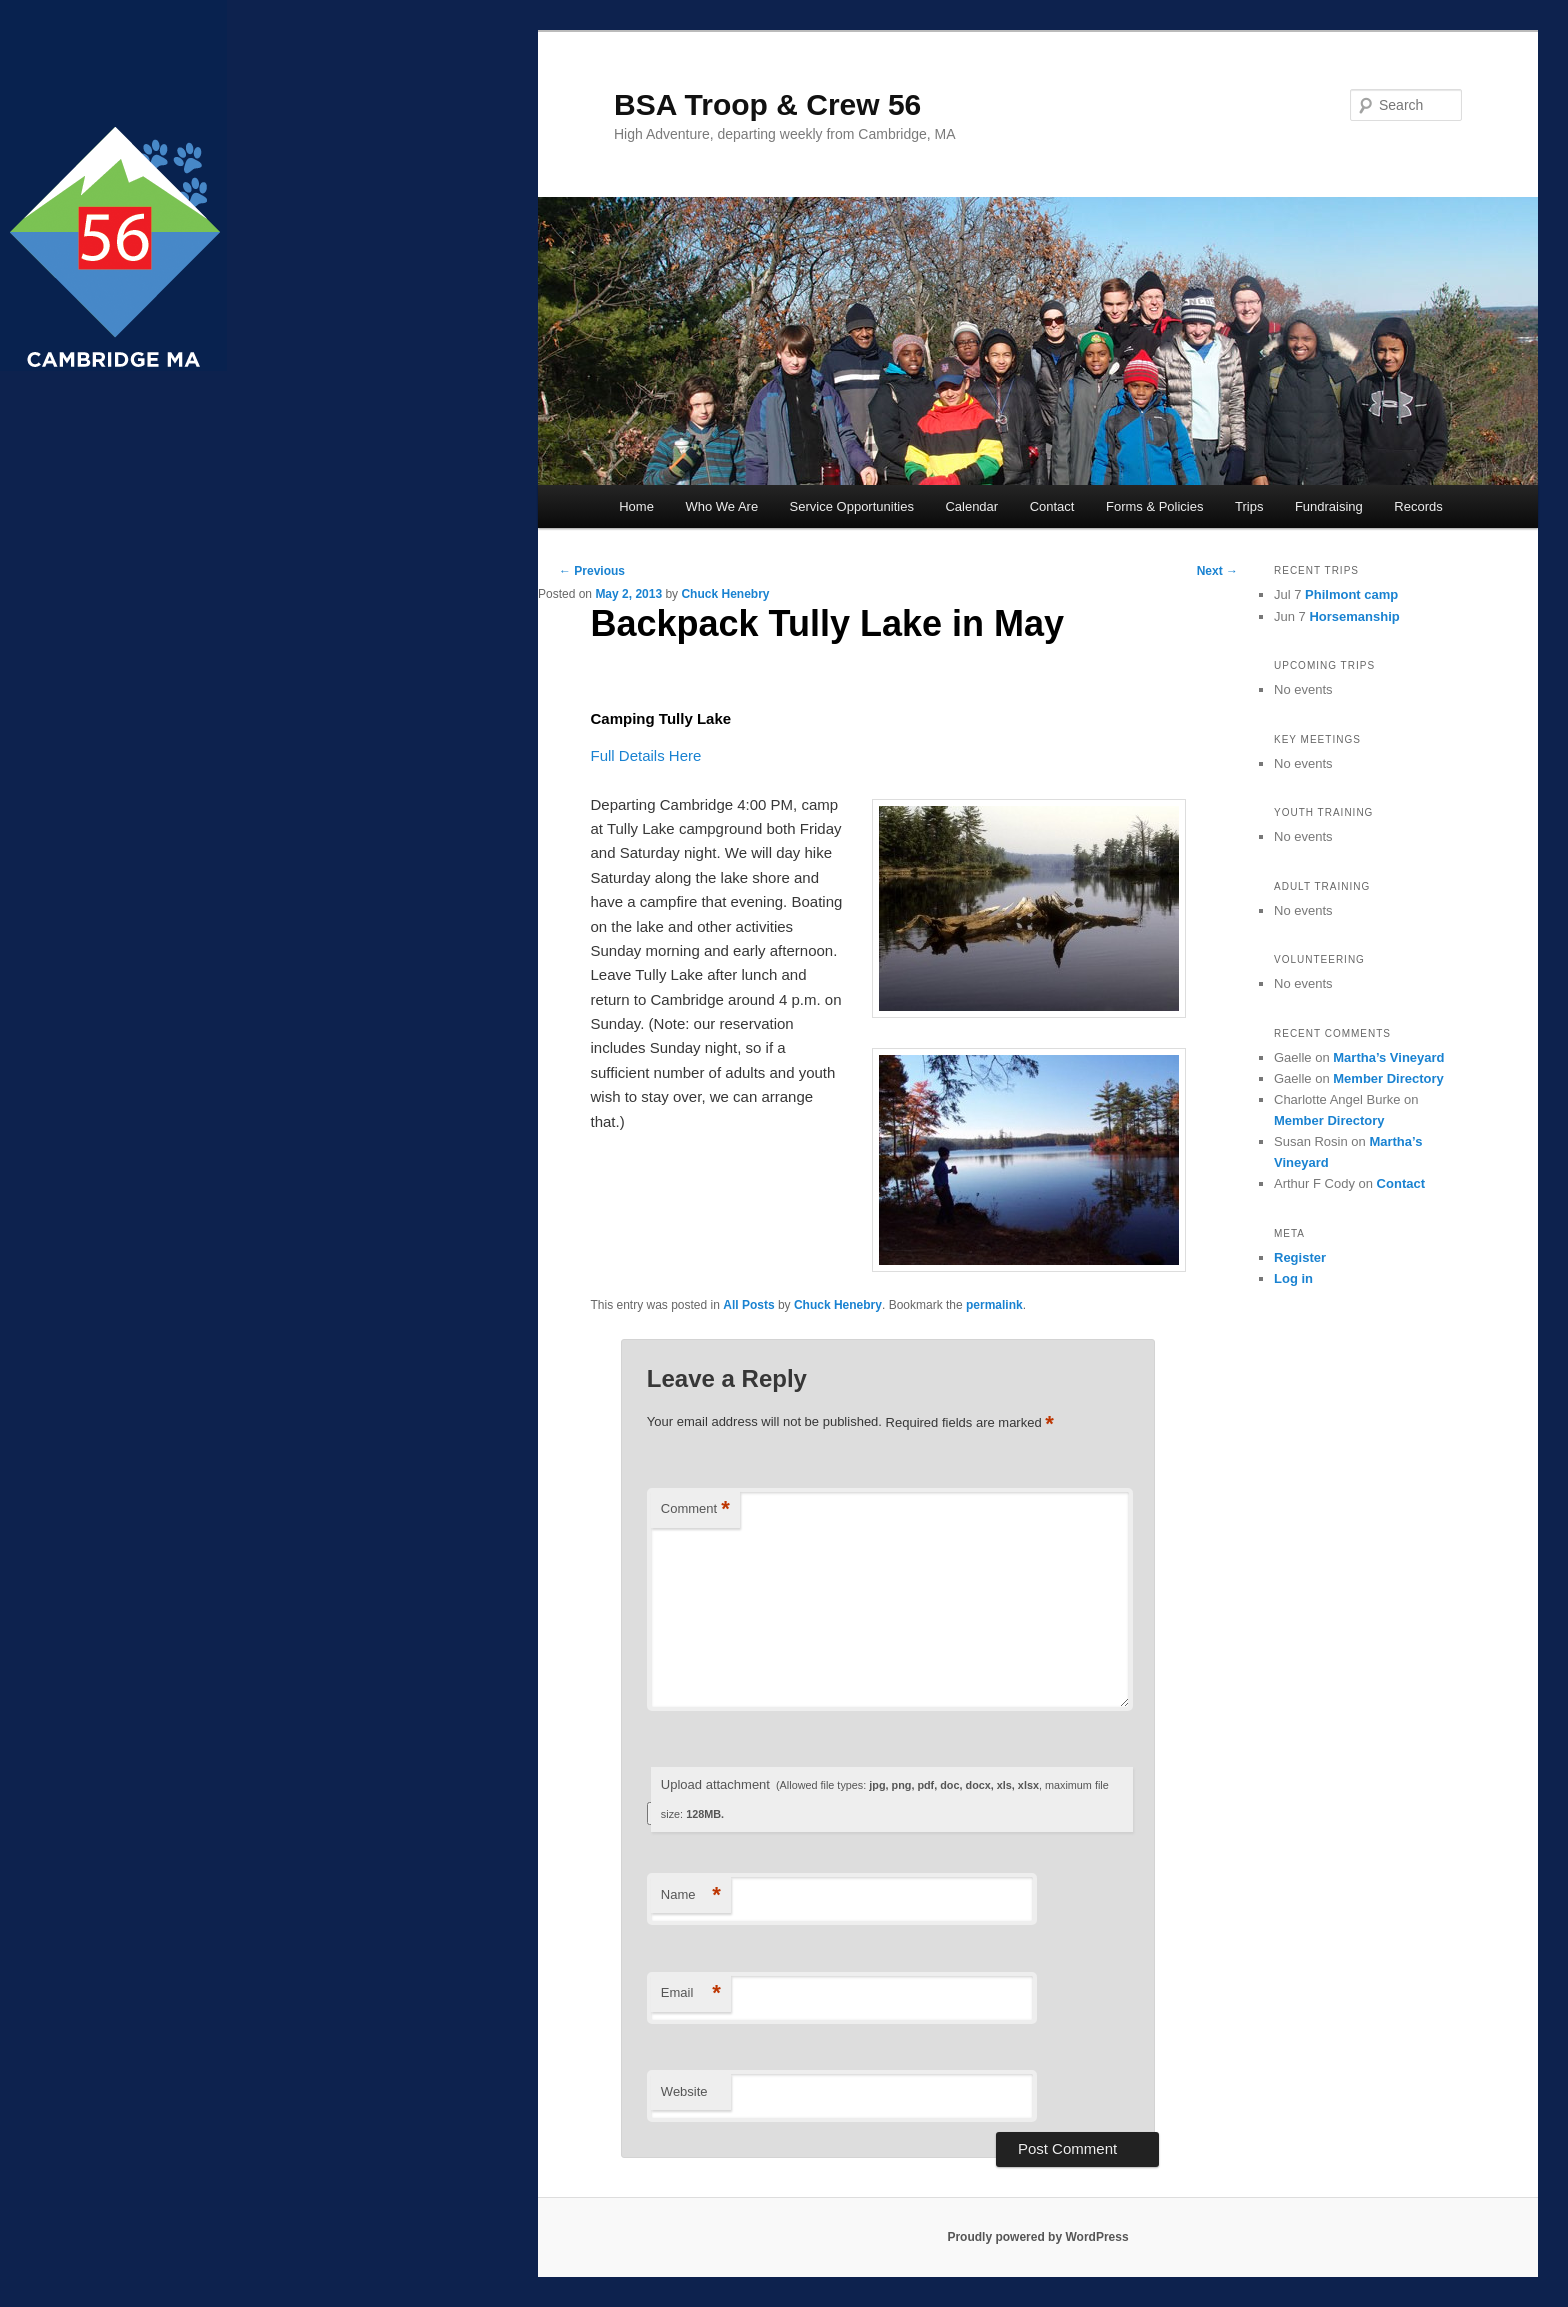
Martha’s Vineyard (1388, 1057)
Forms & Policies (1155, 506)
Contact (1052, 506)
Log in (1293, 1278)
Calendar (971, 506)
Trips (1249, 506)
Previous (592, 571)
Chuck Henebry (725, 594)
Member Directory (1388, 1078)
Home (636, 506)
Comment (695, 1509)
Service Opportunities (852, 506)
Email (691, 1993)
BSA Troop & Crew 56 (767, 104)
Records (1418, 506)
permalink (994, 1305)
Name (691, 1895)
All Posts (748, 1305)
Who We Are (721, 506)
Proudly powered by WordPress (1037, 2237)
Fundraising (1329, 506)
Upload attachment (885, 1798)
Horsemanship (1354, 616)
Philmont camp (1351, 594)
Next (1217, 571)
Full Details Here (646, 755)
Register (1300, 1257)
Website (684, 2091)
